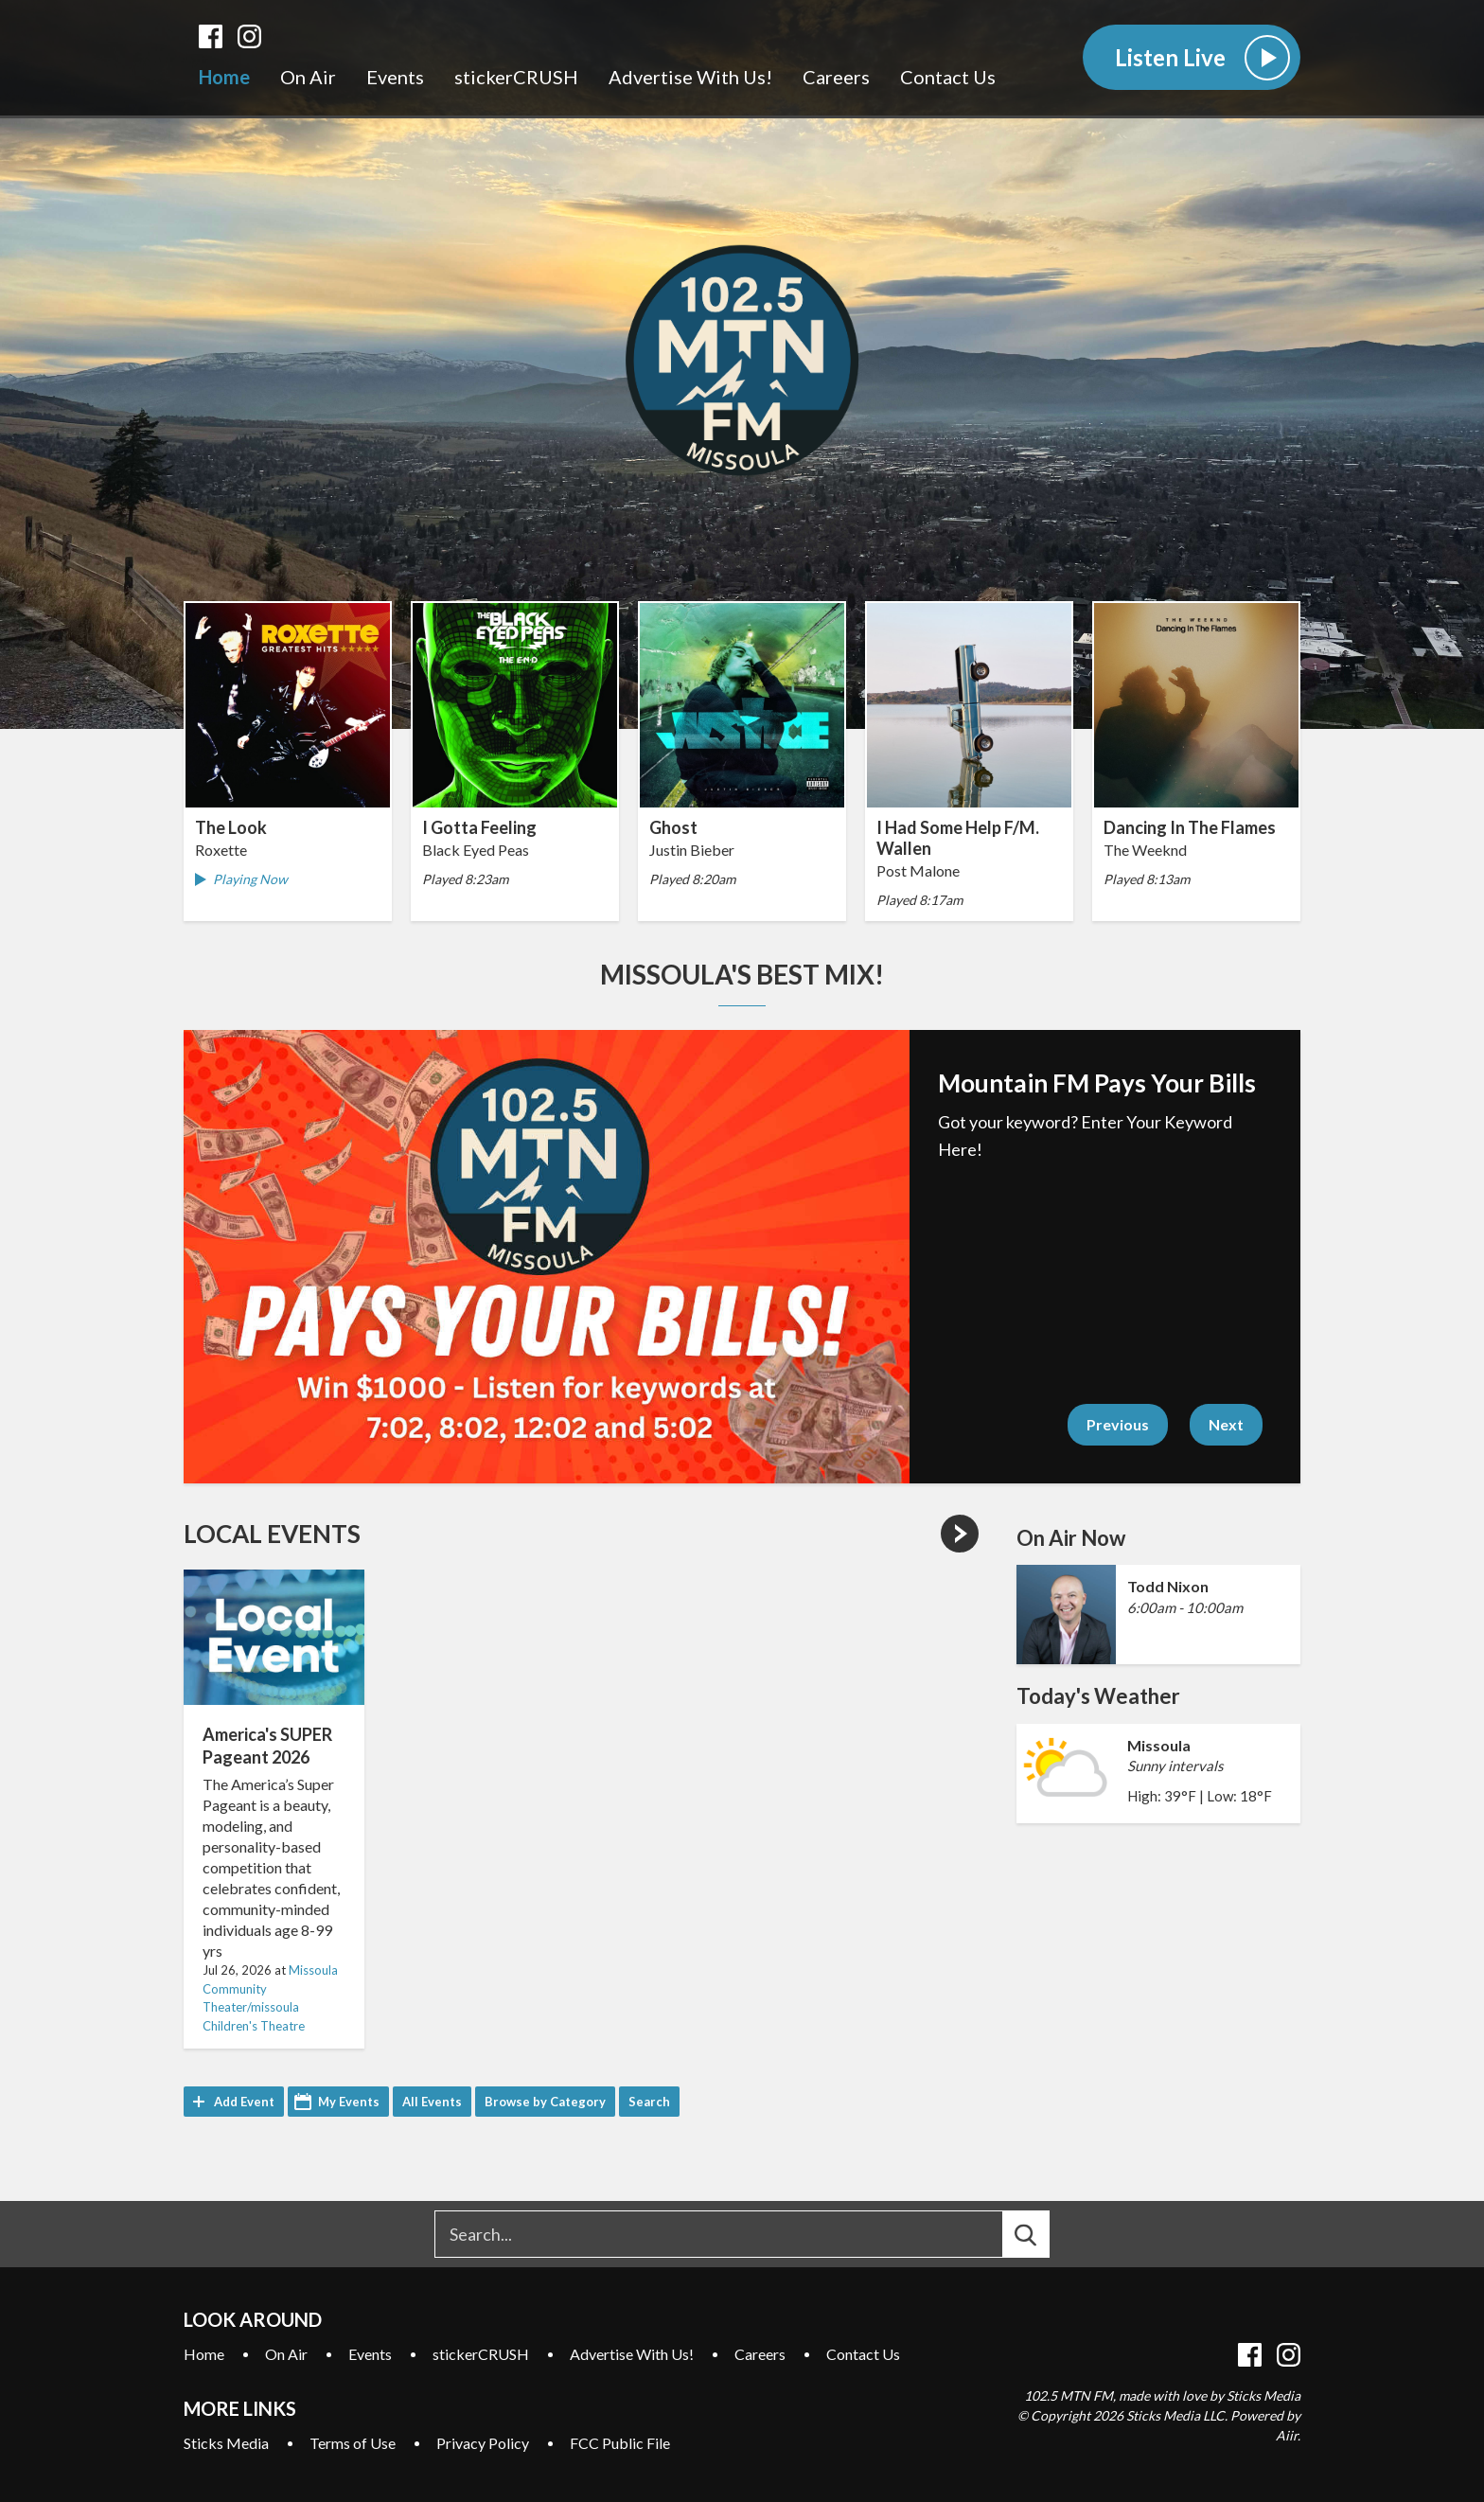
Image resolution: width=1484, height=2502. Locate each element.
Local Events (272, 1533)
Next (1226, 1424)
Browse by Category (545, 2101)
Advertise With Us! (690, 76)
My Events (349, 2101)
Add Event (244, 2101)
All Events (432, 2101)
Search (649, 2101)
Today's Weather (1098, 1696)
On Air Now (1070, 1538)
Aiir (1287, 2435)
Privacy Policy (482, 2443)
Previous (1117, 1424)
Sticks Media (226, 2443)
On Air (308, 76)
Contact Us (948, 76)
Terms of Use (352, 2443)
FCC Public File (620, 2443)
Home (224, 76)
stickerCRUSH (516, 76)
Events (395, 76)
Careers (836, 76)
